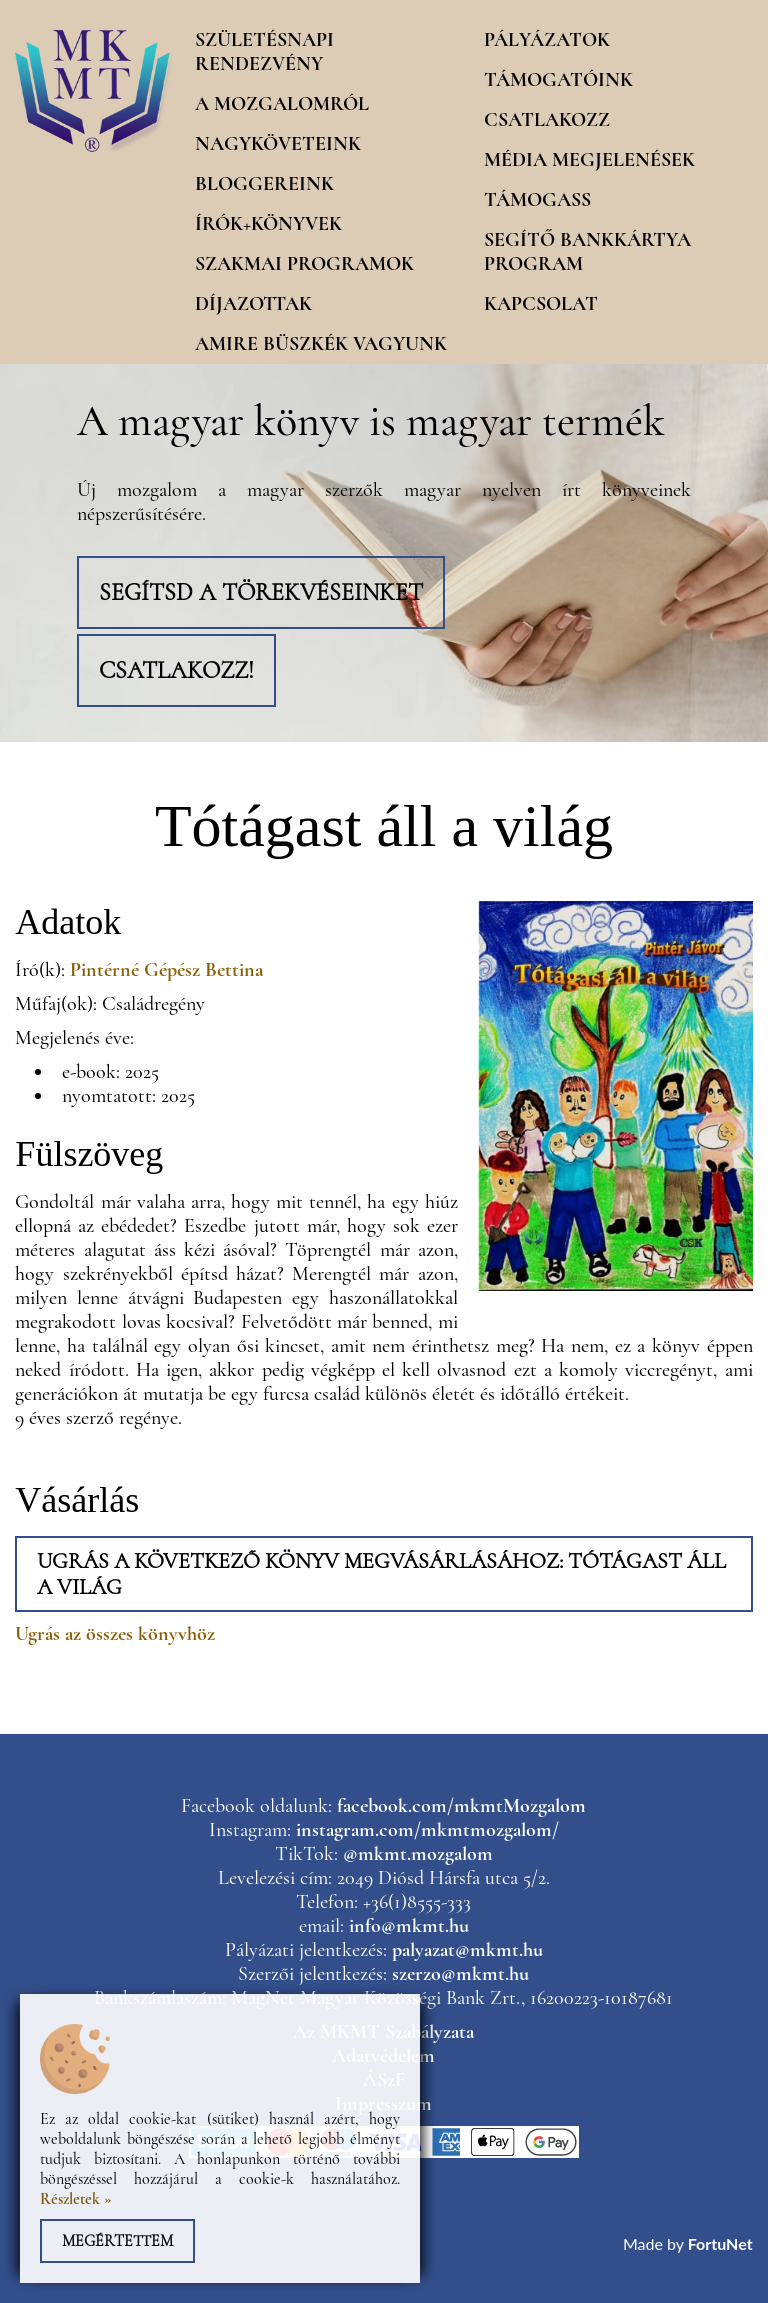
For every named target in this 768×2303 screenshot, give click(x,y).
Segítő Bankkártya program (587, 252)
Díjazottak (253, 304)
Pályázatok (547, 40)
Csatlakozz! (176, 670)
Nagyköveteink (278, 144)
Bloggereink (264, 184)
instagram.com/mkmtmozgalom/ (427, 1830)
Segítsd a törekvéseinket (261, 592)
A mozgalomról (282, 104)
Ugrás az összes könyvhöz (115, 1634)
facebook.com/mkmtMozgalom (461, 1806)
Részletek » (76, 2199)
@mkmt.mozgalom (418, 1854)
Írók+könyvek (268, 224)
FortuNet (720, 2243)
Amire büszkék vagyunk (321, 344)
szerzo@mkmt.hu (460, 1974)
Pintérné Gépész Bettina (166, 970)
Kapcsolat (541, 304)
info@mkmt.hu (409, 1926)
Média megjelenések (589, 160)
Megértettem (117, 2241)
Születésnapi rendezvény (264, 52)
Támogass (537, 200)
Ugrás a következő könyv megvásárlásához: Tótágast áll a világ (381, 1574)
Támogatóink (558, 80)
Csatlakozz (547, 120)
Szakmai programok (304, 264)
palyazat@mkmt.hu (467, 1950)
